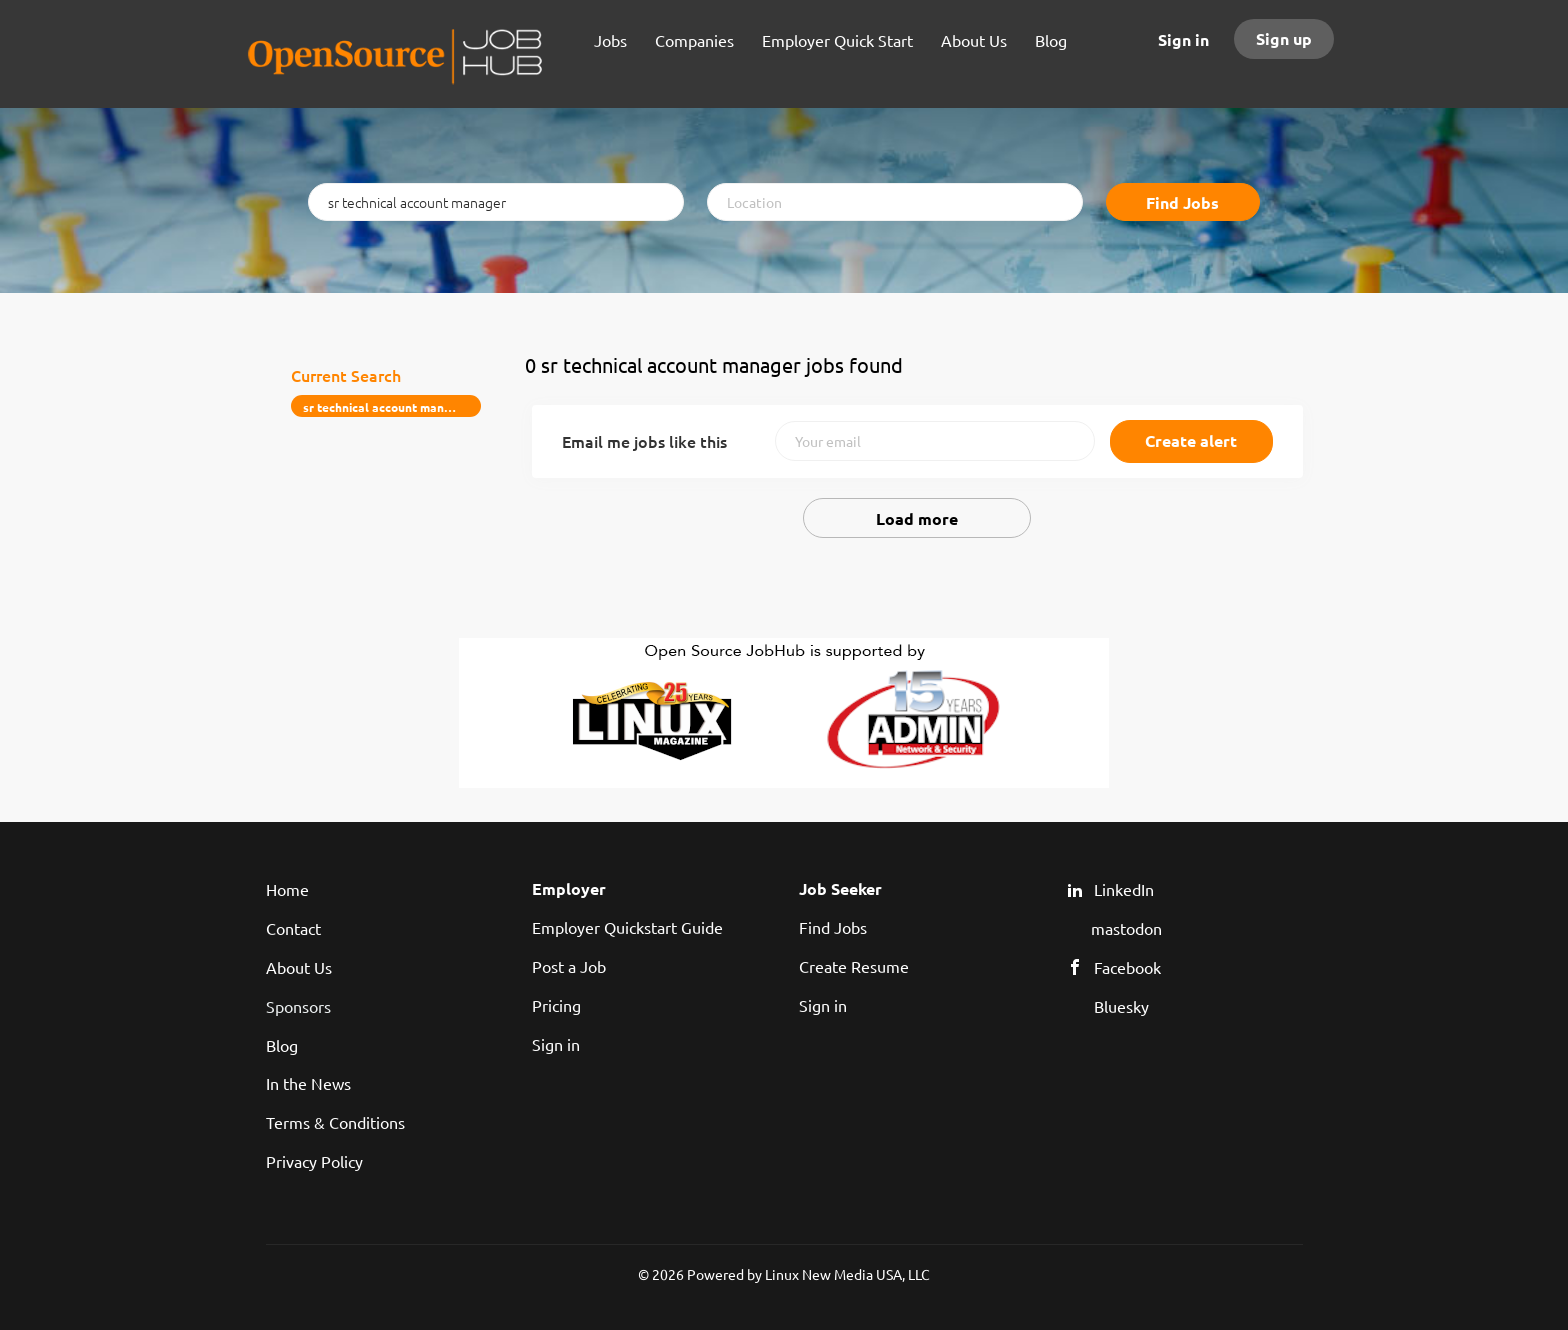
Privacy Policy (314, 1161)
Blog (282, 1045)
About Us (299, 967)
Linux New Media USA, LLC (847, 1274)
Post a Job (569, 966)
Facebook (1127, 967)
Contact (293, 928)
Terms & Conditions (335, 1122)
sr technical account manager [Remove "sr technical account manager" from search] (386, 407)
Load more (917, 518)
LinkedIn (1124, 889)
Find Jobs (1182, 202)
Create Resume (854, 966)
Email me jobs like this (644, 441)
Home (287, 889)
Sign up (1284, 38)
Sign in (1183, 39)
